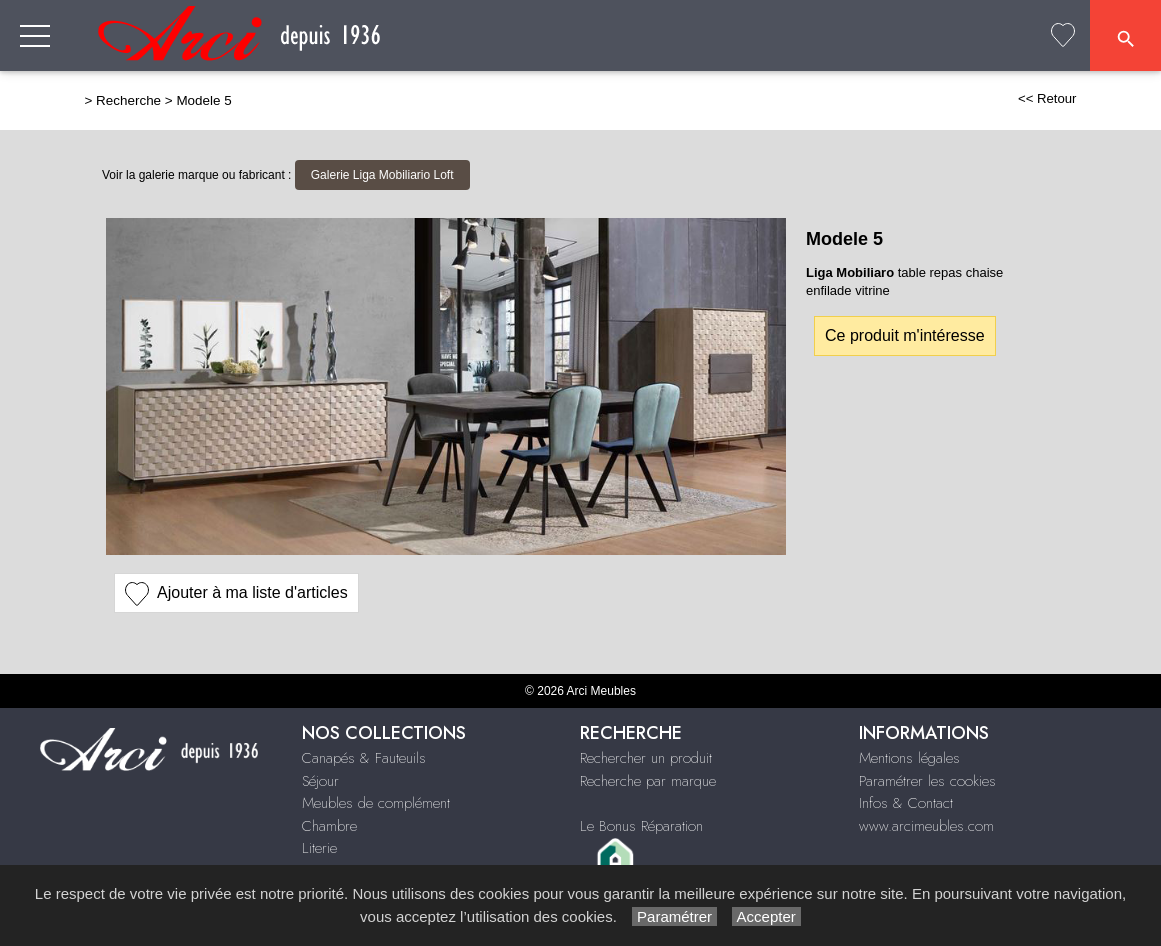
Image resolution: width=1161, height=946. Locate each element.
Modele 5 (203, 100)
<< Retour (1047, 98)
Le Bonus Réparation (641, 826)
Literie (319, 848)
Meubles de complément (376, 803)
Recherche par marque (648, 781)
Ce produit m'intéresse (905, 335)
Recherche (128, 100)
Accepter (766, 916)
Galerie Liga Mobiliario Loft (382, 175)
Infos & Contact (906, 803)
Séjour (320, 781)
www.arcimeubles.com (926, 826)
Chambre (329, 826)
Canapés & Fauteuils (364, 758)
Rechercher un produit (646, 758)
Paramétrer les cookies (927, 781)
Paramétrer (674, 916)
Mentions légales (909, 758)
